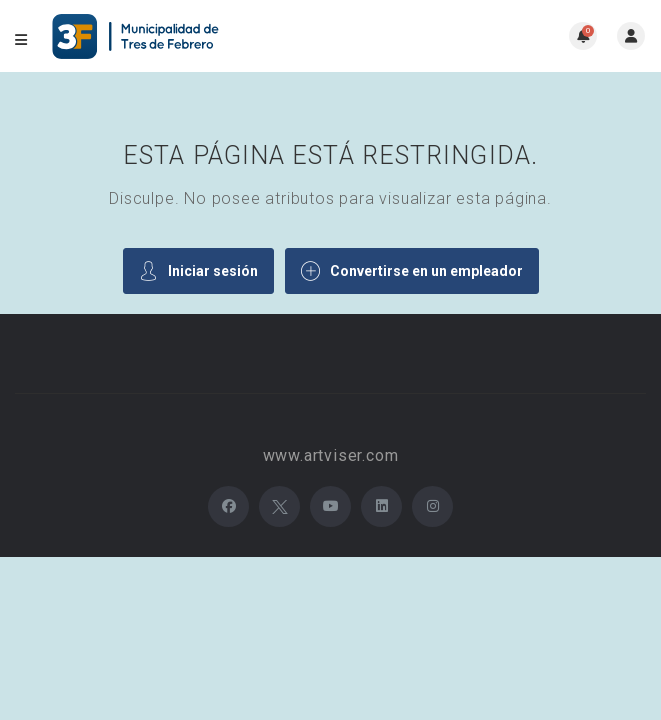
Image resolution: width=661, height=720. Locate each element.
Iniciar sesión (198, 270)
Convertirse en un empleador (412, 270)
